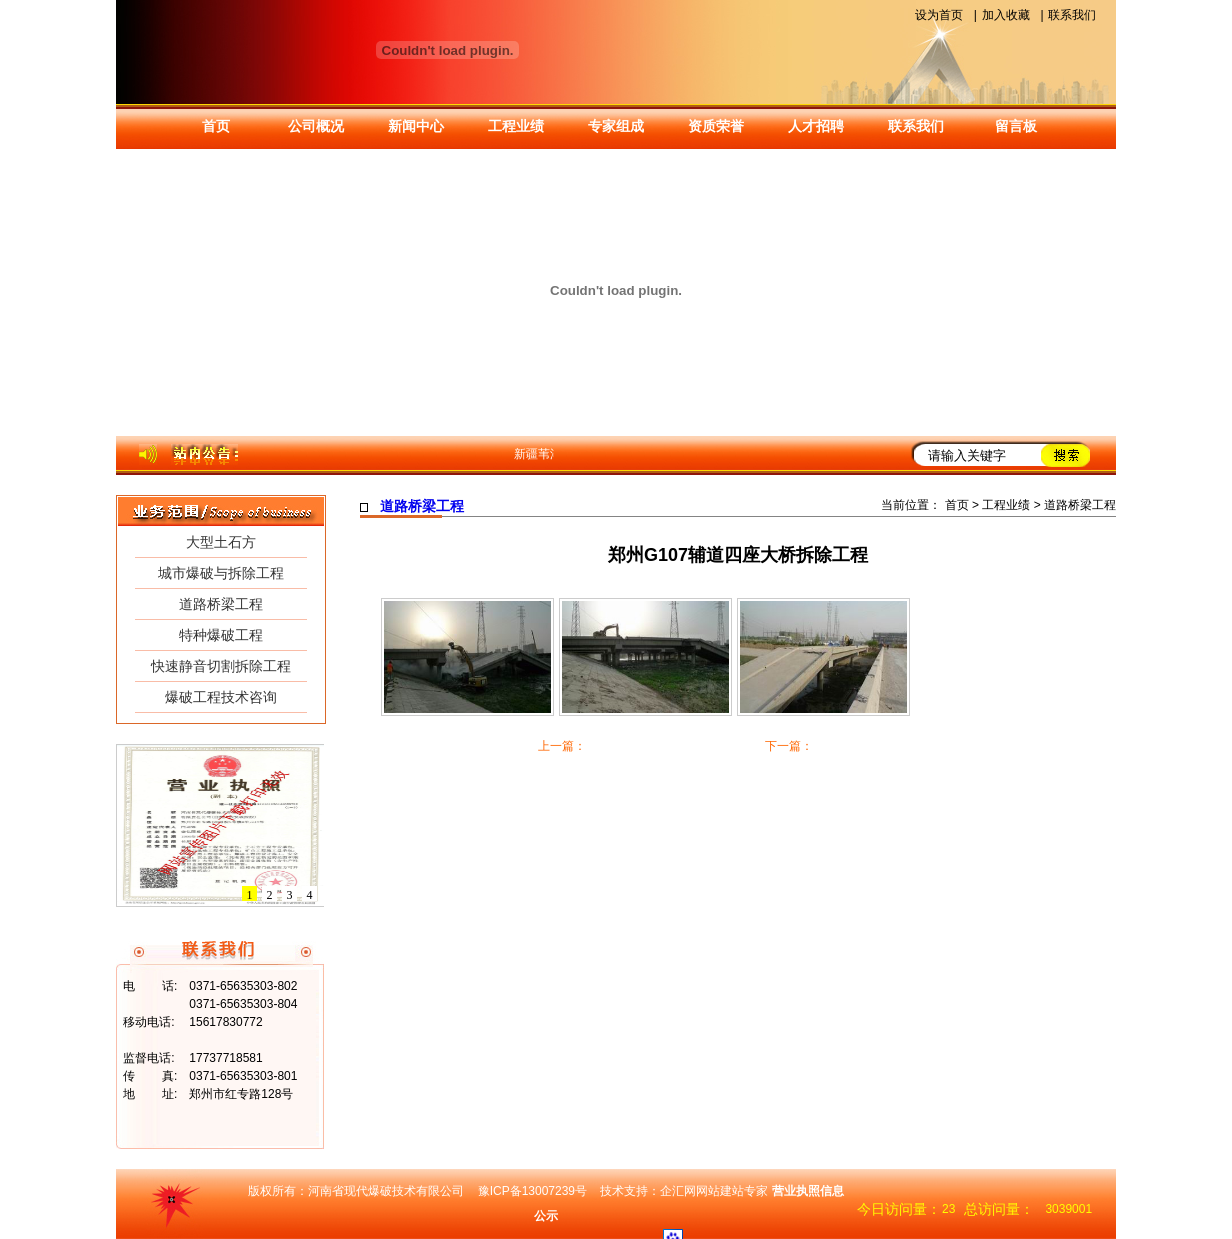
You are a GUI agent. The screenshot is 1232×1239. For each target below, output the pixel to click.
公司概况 (316, 126)
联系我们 (1072, 15)
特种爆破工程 (221, 635)
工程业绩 (516, 126)
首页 (216, 126)
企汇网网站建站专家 (714, 1191)
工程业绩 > (1011, 505)
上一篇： (562, 746)
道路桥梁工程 (221, 604)
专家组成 (616, 126)
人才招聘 (816, 126)
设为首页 (939, 15)
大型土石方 (221, 542)
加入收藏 (1006, 15)
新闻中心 (416, 126)
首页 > (964, 505)
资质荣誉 (716, 126)
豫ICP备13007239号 (532, 1191)
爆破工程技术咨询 (221, 697)
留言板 (1016, 126)
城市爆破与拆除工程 (221, 573)
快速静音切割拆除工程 (221, 666)
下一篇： (789, 746)
